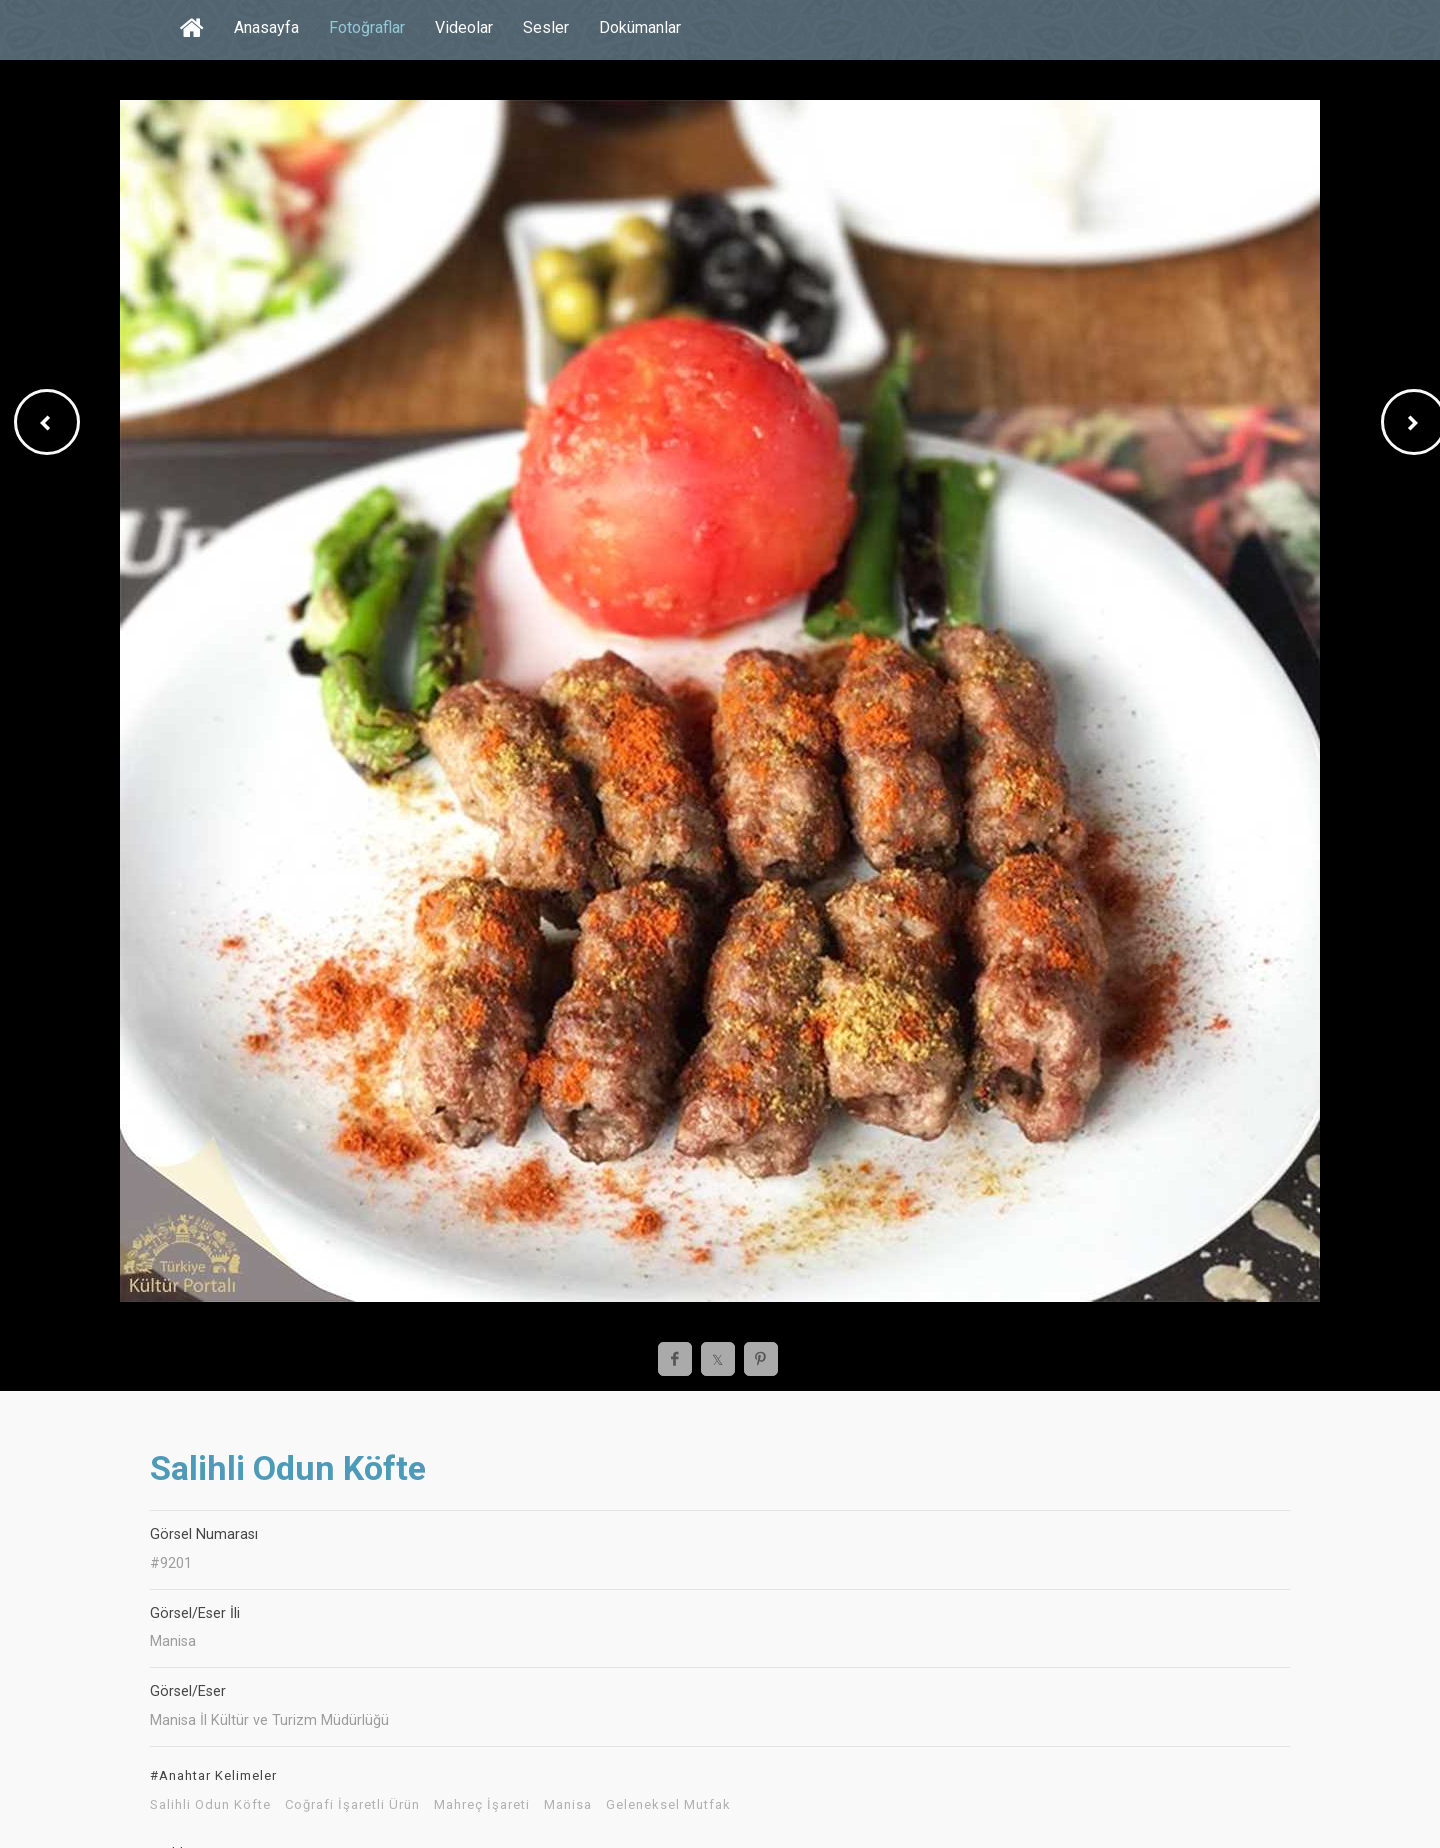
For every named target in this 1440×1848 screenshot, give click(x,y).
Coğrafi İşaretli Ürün (352, 1805)
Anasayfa (266, 27)
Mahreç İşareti (482, 1805)
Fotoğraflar (367, 27)
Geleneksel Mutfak (668, 1805)
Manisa (568, 1805)
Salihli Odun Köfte (210, 1805)
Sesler (546, 27)
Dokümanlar (640, 27)
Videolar (464, 27)
